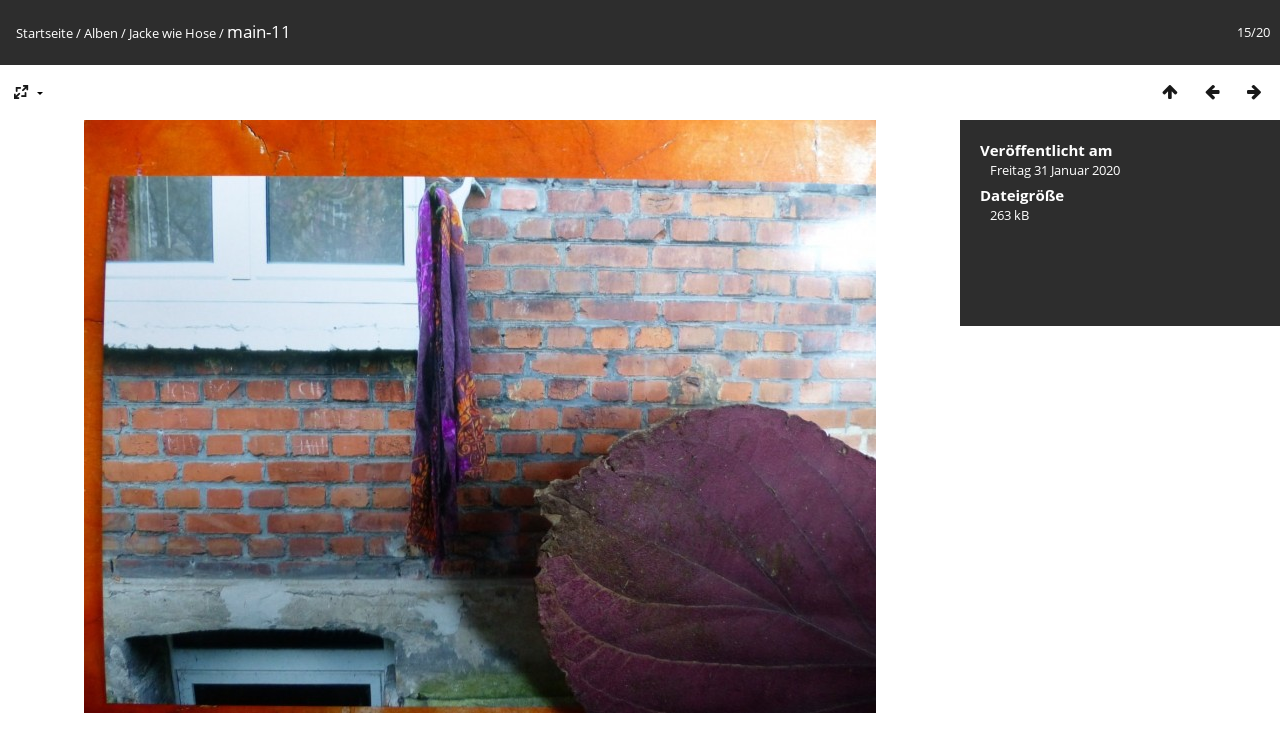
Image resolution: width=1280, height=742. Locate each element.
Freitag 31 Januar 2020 (1055, 170)
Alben (101, 33)
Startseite (44, 33)
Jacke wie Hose (172, 33)
